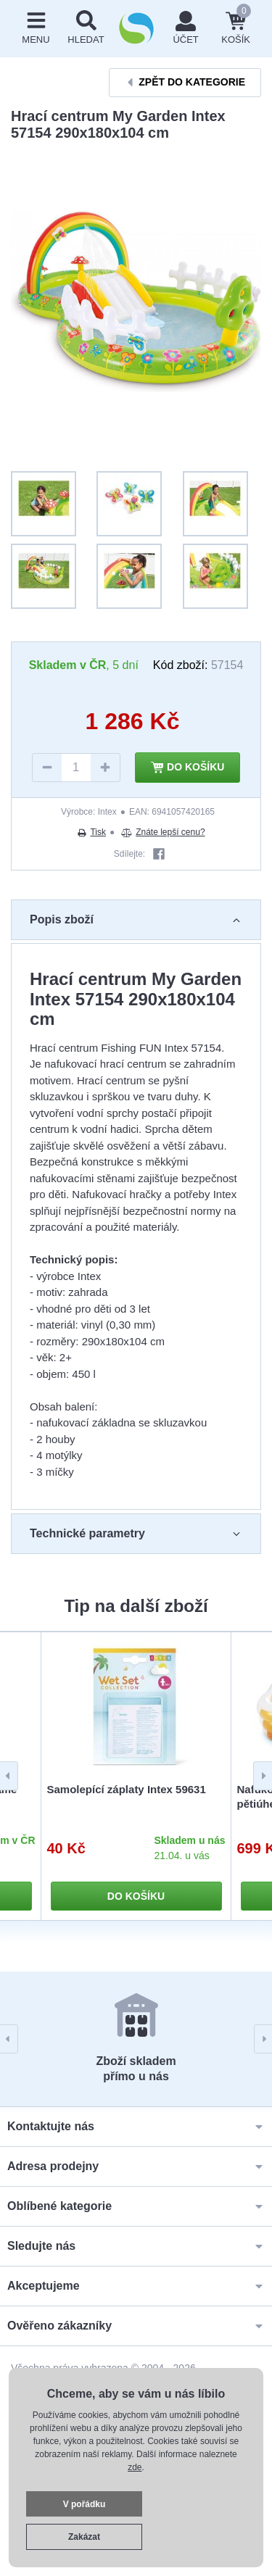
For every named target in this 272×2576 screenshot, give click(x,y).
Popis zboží (136, 919)
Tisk (92, 832)
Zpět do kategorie (185, 82)
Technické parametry (136, 1533)
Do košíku (188, 767)
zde (134, 2467)
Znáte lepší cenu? (163, 832)
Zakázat (84, 2537)
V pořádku (84, 2504)
